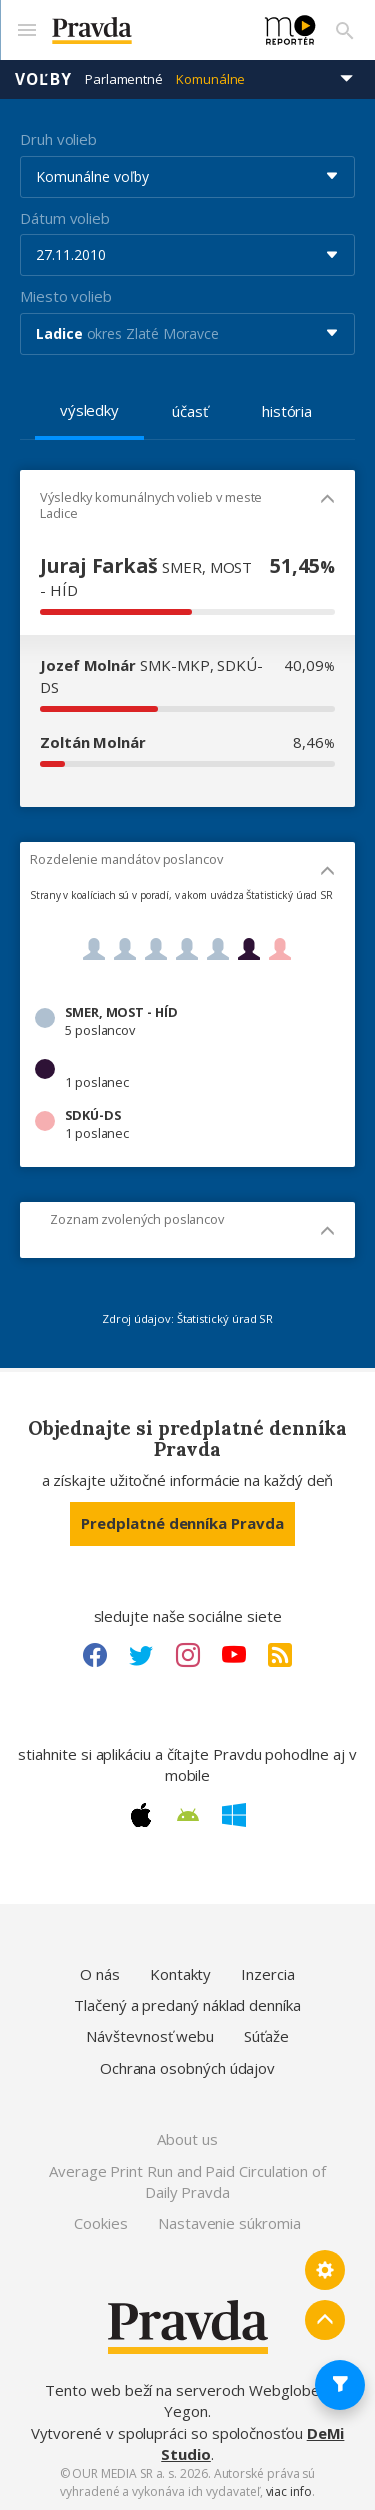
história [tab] (287, 411)
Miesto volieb (66, 296)
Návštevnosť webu (150, 2036)
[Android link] (188, 1815)
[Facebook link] (95, 1655)
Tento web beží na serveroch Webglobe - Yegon (187, 2400)
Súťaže (266, 2036)
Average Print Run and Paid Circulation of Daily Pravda (187, 2181)
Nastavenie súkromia (229, 2223)
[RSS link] (280, 1655)
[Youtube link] (234, 1655)
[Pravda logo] (146, 30)
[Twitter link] (141, 1655)
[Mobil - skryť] (327, 500)
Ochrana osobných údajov (187, 2068)
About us (187, 2139)
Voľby (43, 79)
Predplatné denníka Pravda (182, 1523)
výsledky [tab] (89, 410)
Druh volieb (58, 139)
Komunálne (210, 79)
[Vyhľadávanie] (345, 30)
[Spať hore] (325, 2320)
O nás (100, 1974)
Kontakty (180, 1974)
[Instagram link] (188, 1655)
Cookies (100, 2223)
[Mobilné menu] (26, 30)
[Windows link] (234, 1815)
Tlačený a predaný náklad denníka (187, 2005)
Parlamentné (124, 79)
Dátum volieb (65, 218)
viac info (289, 2491)
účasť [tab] (190, 411)
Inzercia (267, 1974)
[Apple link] (141, 1815)
